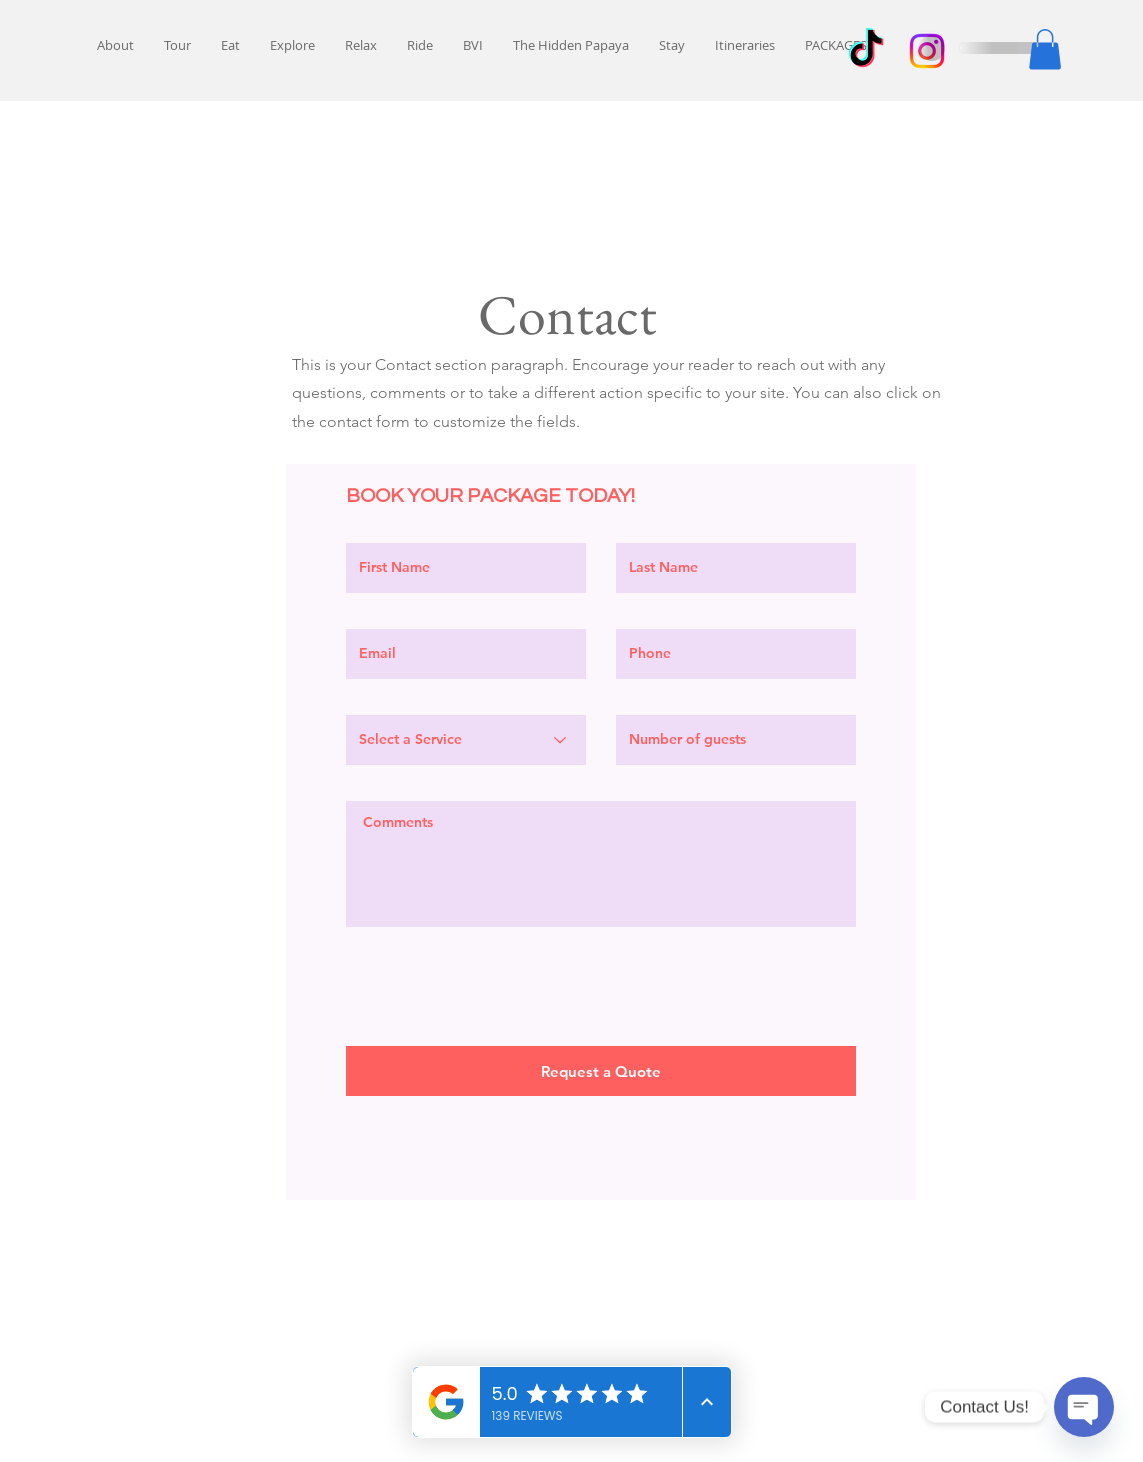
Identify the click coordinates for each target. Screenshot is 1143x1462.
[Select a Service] (466, 740)
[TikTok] (866, 51)
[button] (1045, 49)
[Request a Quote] (601, 1071)
